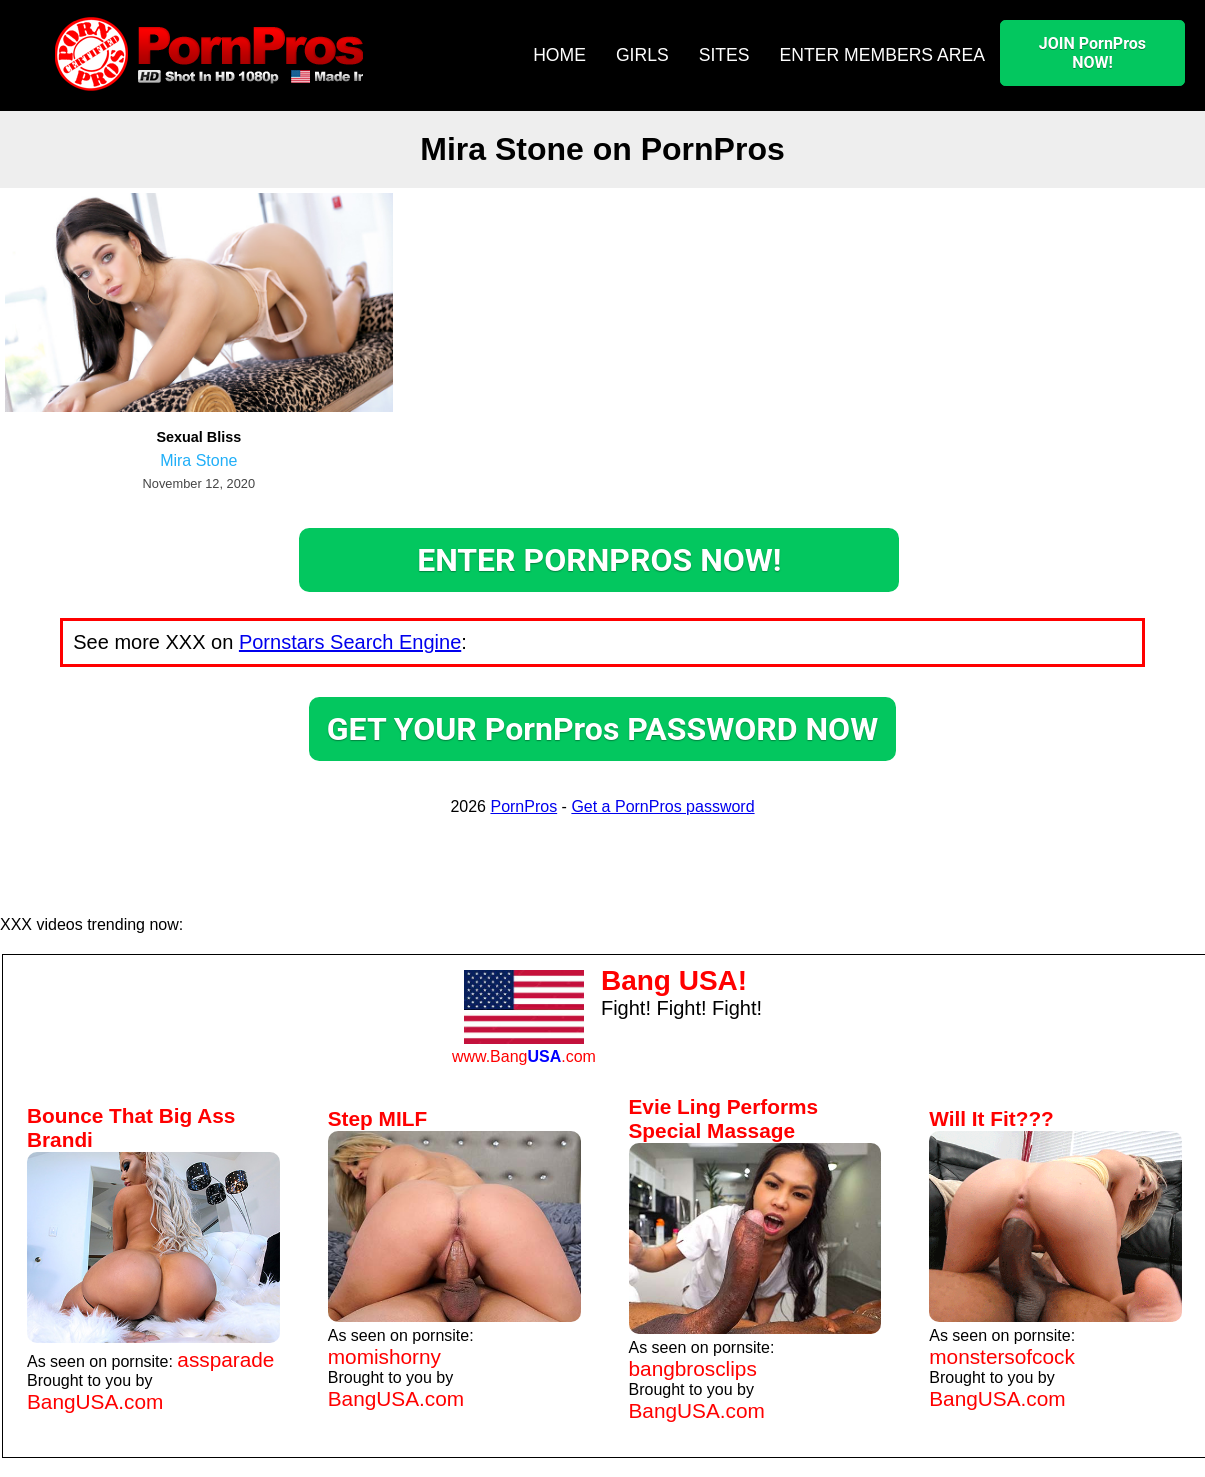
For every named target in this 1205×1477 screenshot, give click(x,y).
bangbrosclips (693, 1368)
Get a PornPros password (662, 806)
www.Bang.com (524, 1056)
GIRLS (642, 55)
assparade (225, 1359)
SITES (724, 55)
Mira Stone (198, 460)
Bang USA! (674, 980)
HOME (559, 55)
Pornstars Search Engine (350, 642)
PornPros (523, 806)
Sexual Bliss (198, 437)
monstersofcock (1002, 1356)
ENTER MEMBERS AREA (882, 55)
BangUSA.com (95, 1401)
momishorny (384, 1356)
